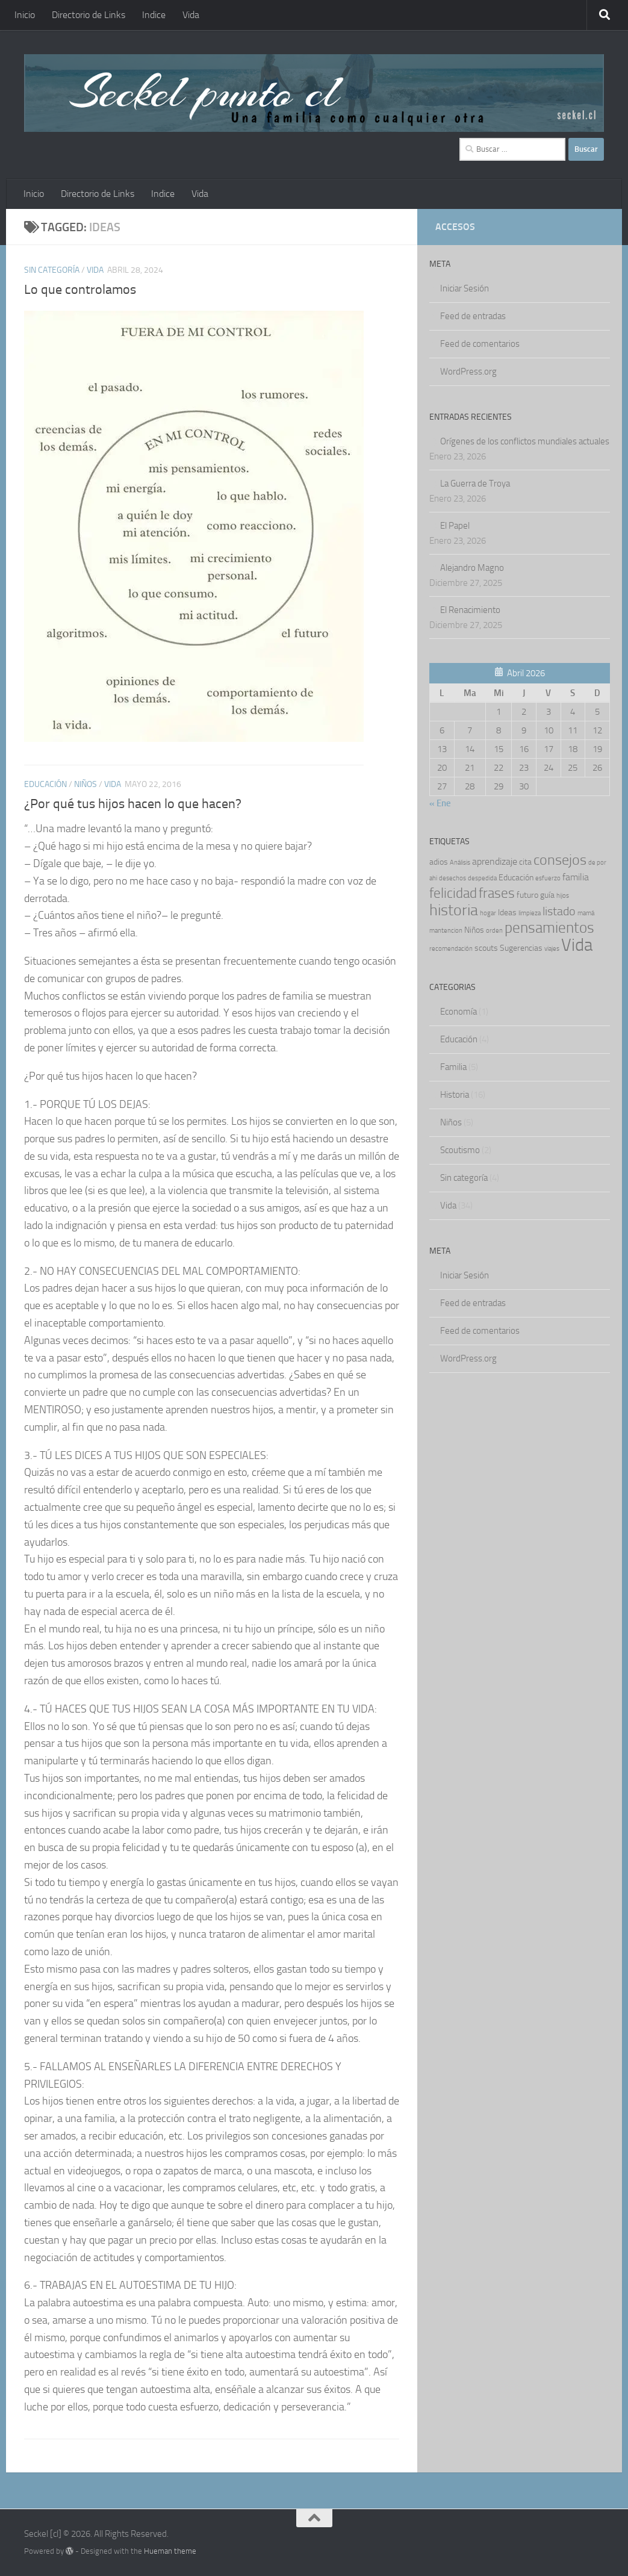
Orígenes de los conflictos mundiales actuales (524, 441)
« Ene (440, 803)
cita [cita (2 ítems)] (525, 861)
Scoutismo (460, 1150)
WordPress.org (468, 371)
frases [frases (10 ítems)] (497, 893)
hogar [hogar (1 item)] (488, 913)
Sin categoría (51, 270)
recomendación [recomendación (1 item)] (451, 949)
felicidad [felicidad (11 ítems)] (453, 893)
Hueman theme (170, 2551)
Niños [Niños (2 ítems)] (474, 930)
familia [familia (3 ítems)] (575, 877)
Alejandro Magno (472, 567)
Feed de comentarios (480, 343)
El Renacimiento (470, 610)
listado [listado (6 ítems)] (559, 911)
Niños (85, 784)
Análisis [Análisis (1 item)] (460, 862)
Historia (454, 1094)
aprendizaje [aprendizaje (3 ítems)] (494, 861)
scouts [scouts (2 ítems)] (486, 948)
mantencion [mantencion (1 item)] (445, 931)
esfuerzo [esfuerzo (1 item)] (548, 878)
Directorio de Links (88, 14)
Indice (154, 14)
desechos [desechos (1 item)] (452, 878)
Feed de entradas (473, 316)
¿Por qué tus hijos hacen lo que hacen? (132, 804)
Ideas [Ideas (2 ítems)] (507, 912)
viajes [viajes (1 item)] (551, 949)
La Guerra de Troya (475, 483)
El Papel (455, 525)
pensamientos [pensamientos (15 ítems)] (549, 927)
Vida (190, 14)
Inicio (24, 14)
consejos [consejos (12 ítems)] (559, 859)
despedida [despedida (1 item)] (482, 878)
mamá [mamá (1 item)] (585, 913)
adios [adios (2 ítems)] (438, 861)
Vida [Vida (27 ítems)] (576, 945)
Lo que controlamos (80, 289)
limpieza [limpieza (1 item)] (529, 913)
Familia (453, 1067)
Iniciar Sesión (464, 288)
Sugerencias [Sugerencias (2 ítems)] (521, 948)
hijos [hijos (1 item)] (562, 896)
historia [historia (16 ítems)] (453, 910)
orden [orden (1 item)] (494, 931)
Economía (458, 1011)
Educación (45, 784)
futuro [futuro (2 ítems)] (527, 895)
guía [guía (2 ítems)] (547, 895)
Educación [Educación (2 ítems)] (516, 877)
